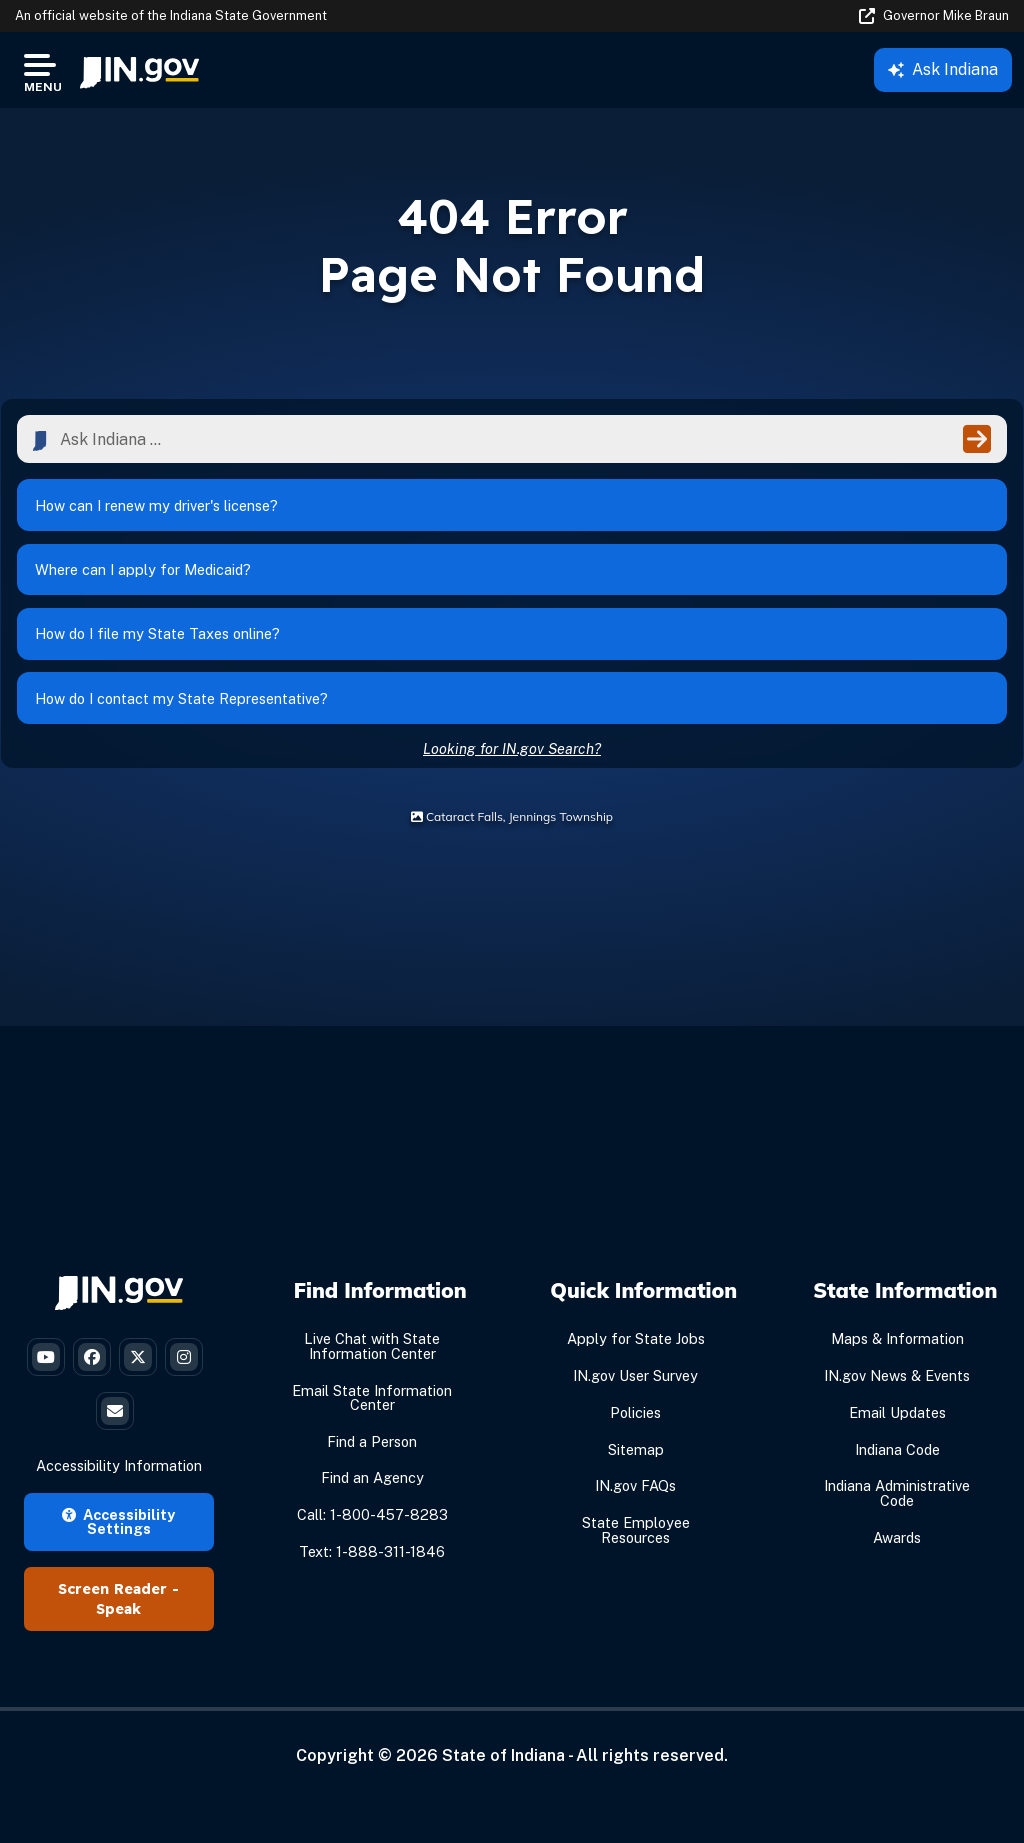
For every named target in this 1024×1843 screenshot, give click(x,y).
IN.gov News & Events (897, 1418)
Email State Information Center (372, 1439)
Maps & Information (897, 1381)
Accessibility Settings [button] (118, 1563)
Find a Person (372, 1483)
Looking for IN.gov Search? (512, 790)
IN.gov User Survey (635, 1418)
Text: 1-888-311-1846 (372, 1594)
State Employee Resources (636, 1572)
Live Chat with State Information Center (372, 1388)
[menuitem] (139, 70)
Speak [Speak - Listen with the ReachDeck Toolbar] (118, 1652)
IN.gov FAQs (635, 1528)
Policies (635, 1455)
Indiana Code (897, 1491)
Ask (943, 69)
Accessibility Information (119, 1508)
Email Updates (897, 1455)
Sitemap (636, 1491)
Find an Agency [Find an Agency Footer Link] (372, 1520)
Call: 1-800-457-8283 (372, 1557)
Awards (897, 1579)
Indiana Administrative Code (897, 1535)
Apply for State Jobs (636, 1381)
